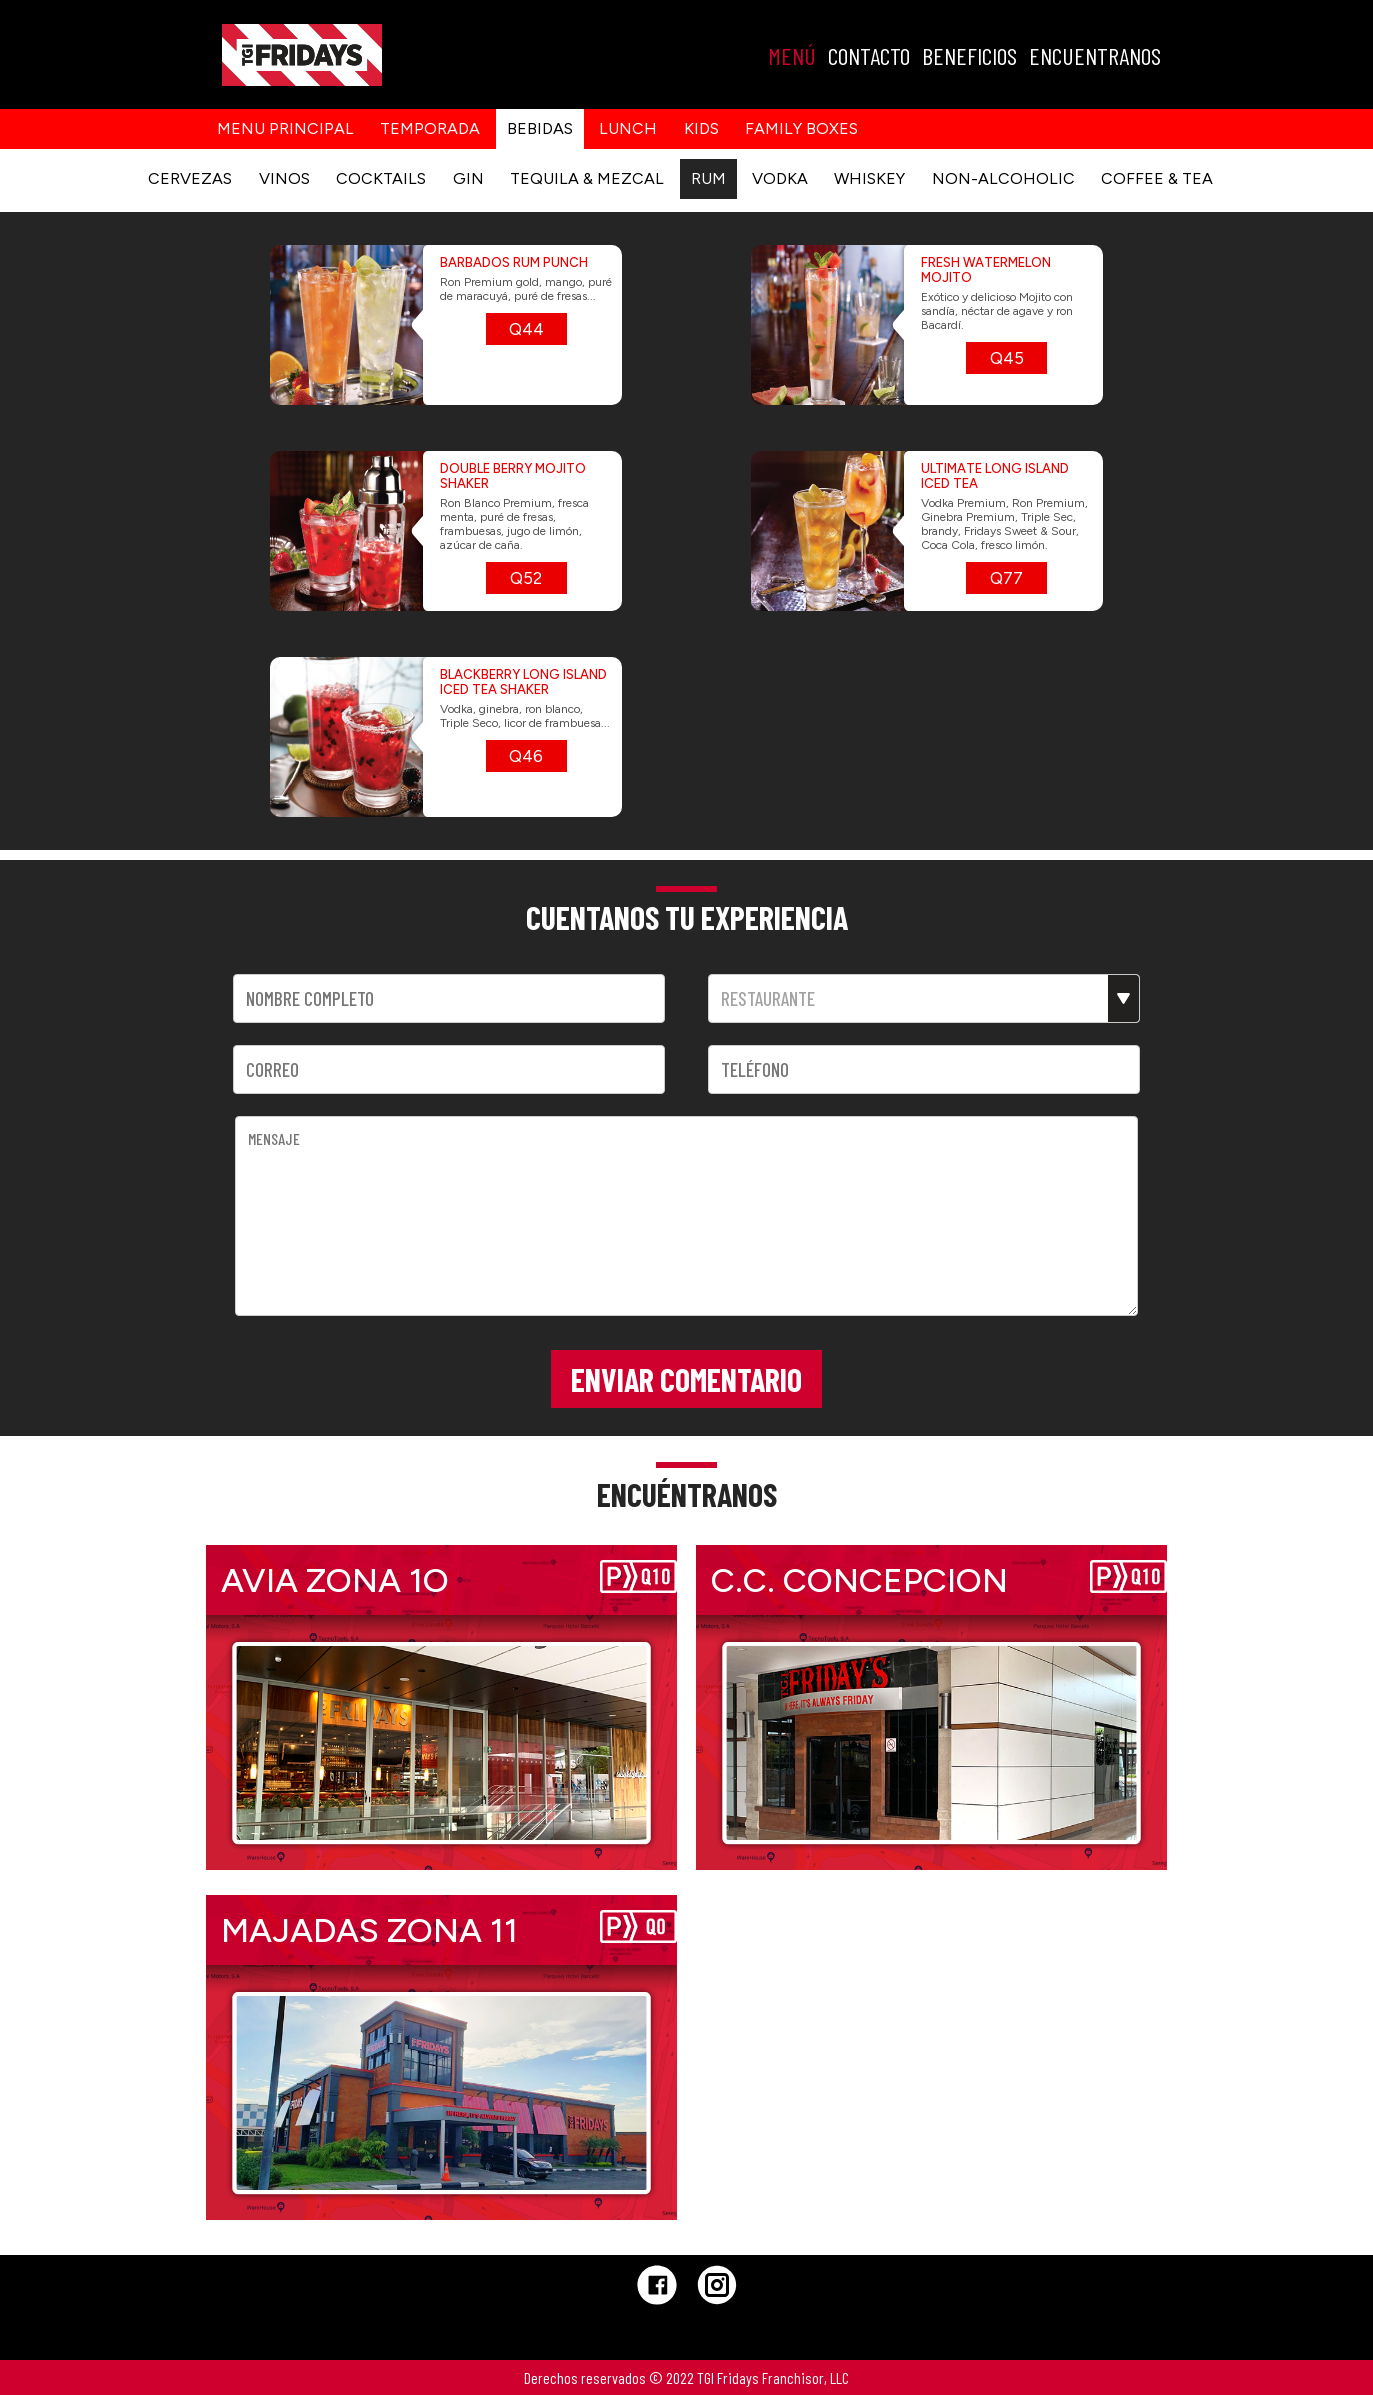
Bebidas (540, 128)
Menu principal (285, 128)
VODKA (780, 178)
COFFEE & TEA (1157, 178)
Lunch (628, 128)
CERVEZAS (190, 178)
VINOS (284, 178)
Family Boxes (801, 128)
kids (701, 128)
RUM (708, 178)
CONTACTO (869, 55)
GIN (468, 178)
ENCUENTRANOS (1095, 55)
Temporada (430, 128)
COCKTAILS (381, 178)
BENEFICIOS (969, 55)
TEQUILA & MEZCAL (587, 178)
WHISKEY (869, 178)
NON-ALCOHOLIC (1003, 178)
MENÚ (792, 55)
